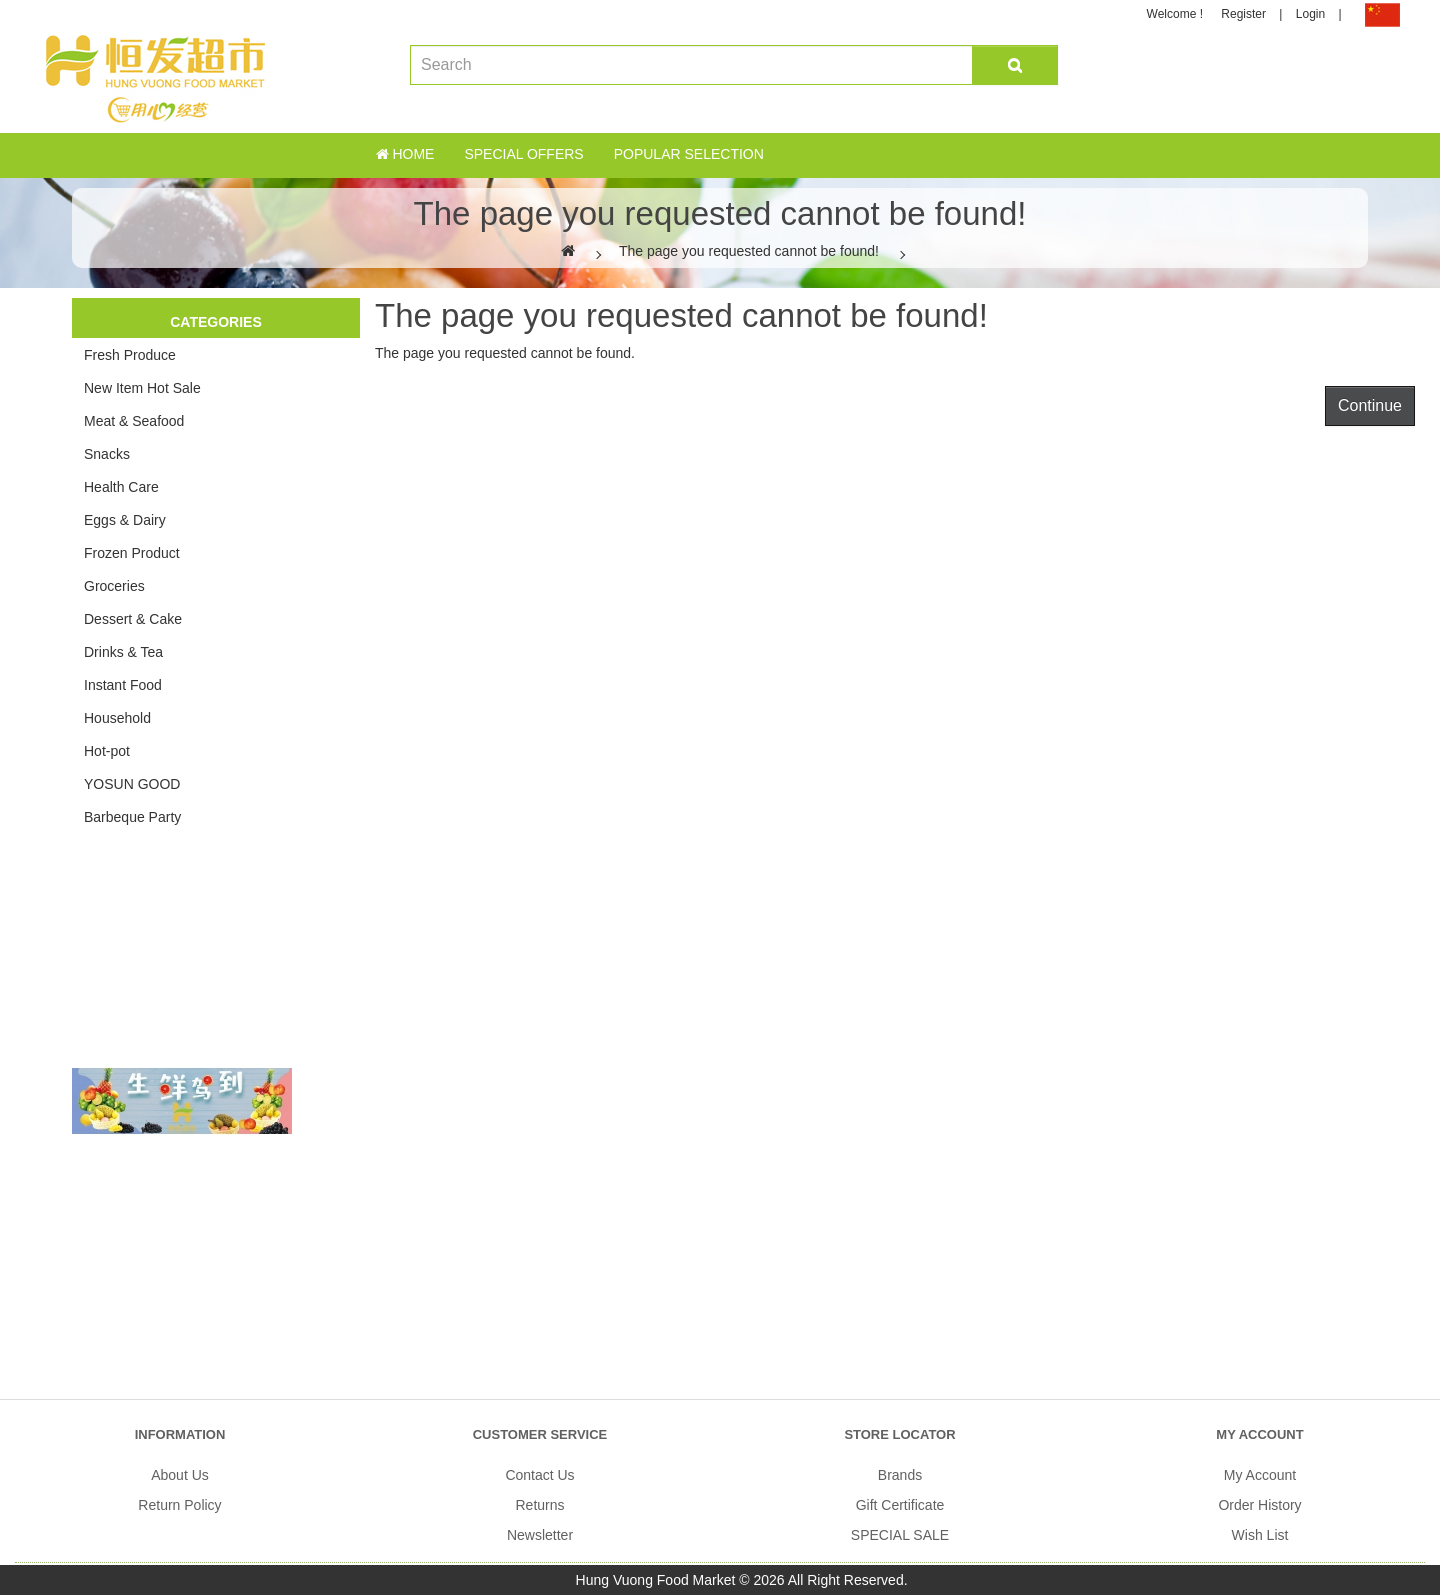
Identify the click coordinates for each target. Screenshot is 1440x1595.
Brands (900, 1475)
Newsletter (540, 1535)
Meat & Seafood (134, 421)
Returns (539, 1505)
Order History (1259, 1505)
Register (1243, 14)
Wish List (1260, 1535)
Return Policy (179, 1505)
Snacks (107, 454)
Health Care (121, 487)
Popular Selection (689, 154)
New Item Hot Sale (142, 388)
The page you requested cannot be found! (749, 251)
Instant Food (123, 685)
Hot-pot (107, 751)
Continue (1370, 405)
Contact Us (539, 1475)
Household (117, 718)
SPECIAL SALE (900, 1535)
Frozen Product (132, 553)
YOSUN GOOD (132, 784)
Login (1310, 14)
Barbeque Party (132, 817)
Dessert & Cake (133, 619)
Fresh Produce (130, 355)
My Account (1260, 1475)
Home (405, 154)
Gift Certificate (900, 1505)
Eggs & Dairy (125, 520)
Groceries (114, 586)
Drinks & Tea (123, 652)
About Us (180, 1475)
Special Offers (523, 154)
